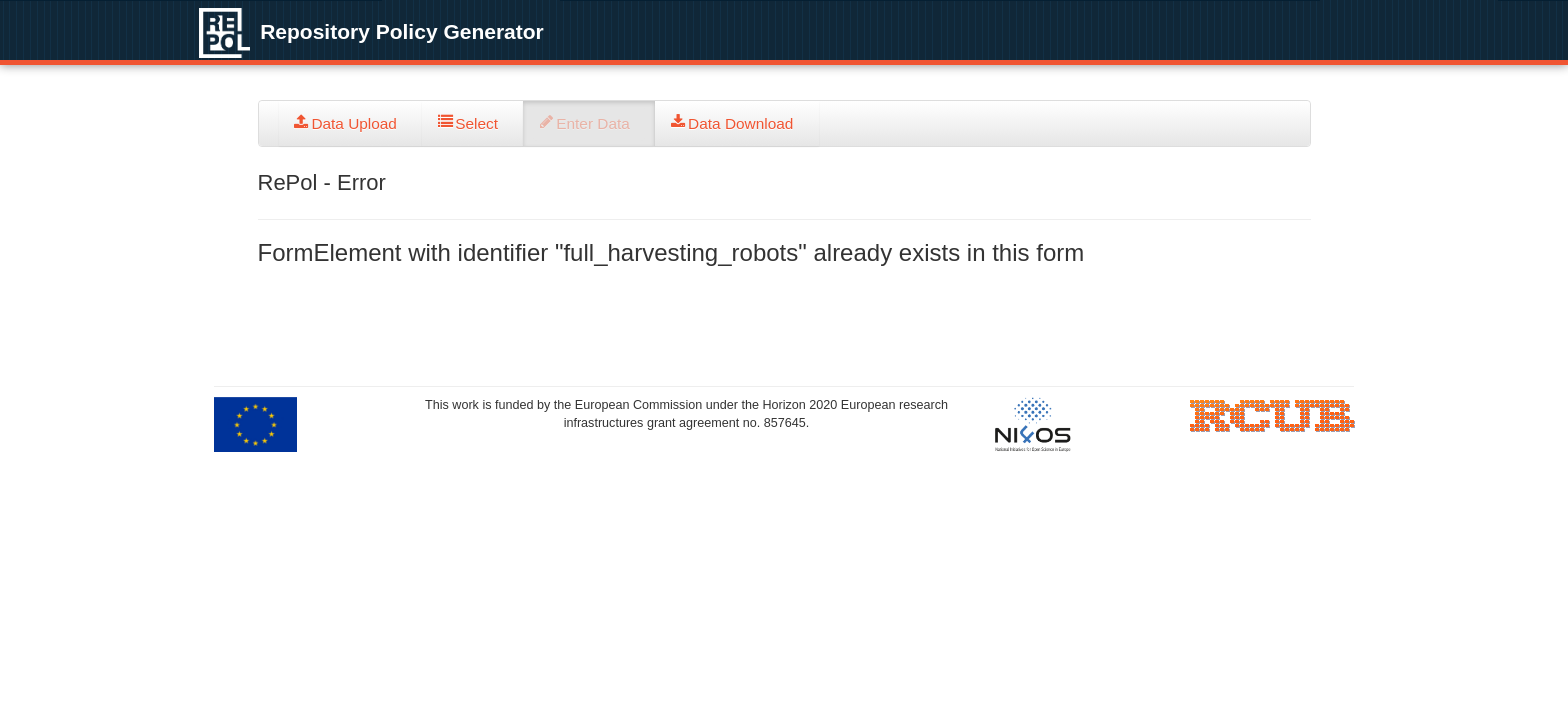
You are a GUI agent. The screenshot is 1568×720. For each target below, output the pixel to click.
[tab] (351, 123)
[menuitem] (351, 123)
